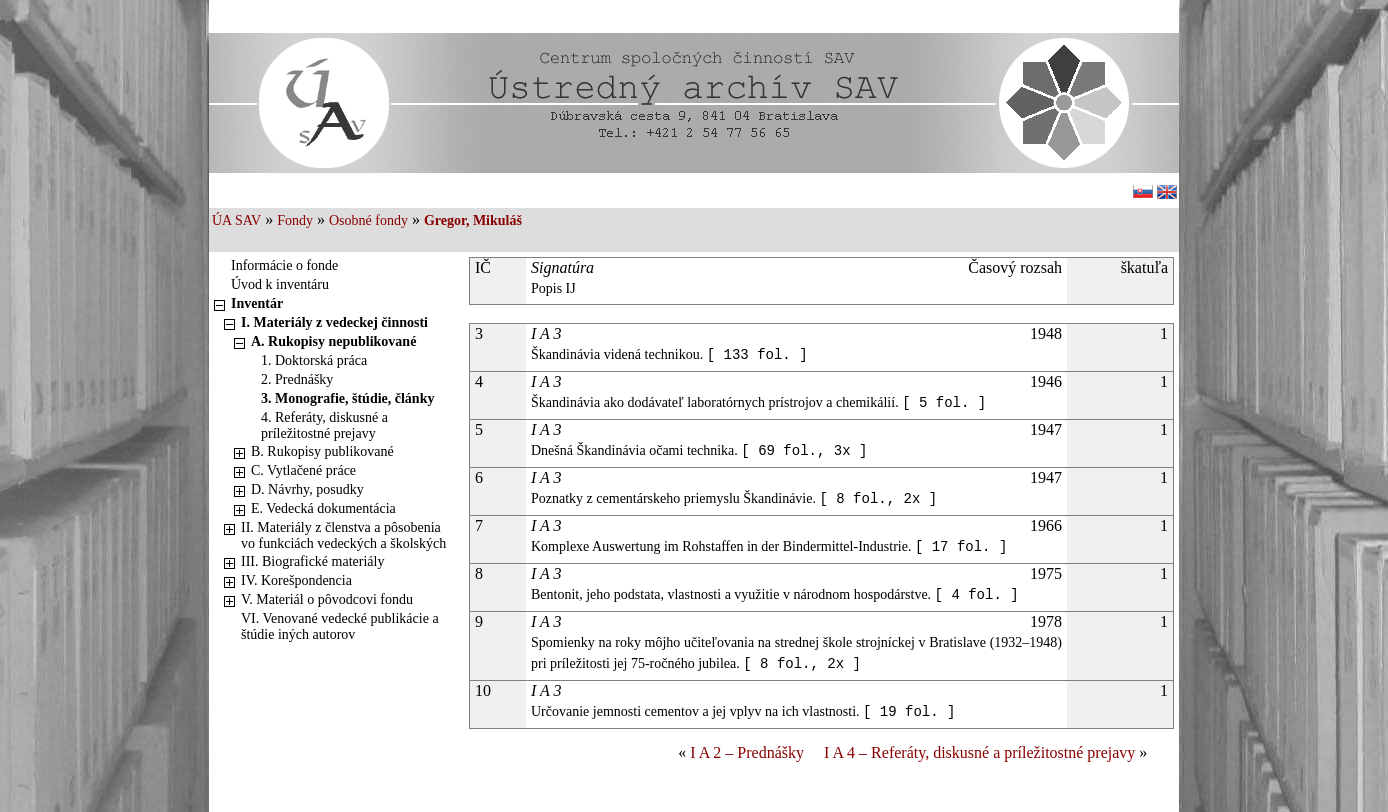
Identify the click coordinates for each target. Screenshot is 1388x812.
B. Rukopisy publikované (322, 451)
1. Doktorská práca (314, 360)
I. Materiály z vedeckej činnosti (334, 322)
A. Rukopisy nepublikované (333, 341)
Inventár (257, 303)
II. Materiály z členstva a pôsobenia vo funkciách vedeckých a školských (343, 535)
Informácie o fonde (284, 265)
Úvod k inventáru (280, 284)
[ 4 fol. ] (977, 595)
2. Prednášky (297, 379)
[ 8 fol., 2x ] (878, 499)
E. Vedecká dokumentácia (323, 508)
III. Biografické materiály (312, 561)
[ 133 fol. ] (757, 355)
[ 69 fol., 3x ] (804, 451)
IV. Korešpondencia (296, 580)
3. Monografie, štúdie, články (347, 398)
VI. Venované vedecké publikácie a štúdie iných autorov (340, 626)
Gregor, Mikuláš (473, 220)
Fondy (295, 220)
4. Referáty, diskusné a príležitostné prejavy (324, 425)
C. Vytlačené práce (303, 470)
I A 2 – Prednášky (747, 752)
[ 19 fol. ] (909, 712)
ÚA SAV (236, 220)
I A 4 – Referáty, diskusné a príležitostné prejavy (979, 752)
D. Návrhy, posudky (307, 489)
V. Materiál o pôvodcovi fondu (327, 599)
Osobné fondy (368, 220)
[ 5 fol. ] (944, 403)
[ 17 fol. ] (961, 547)
